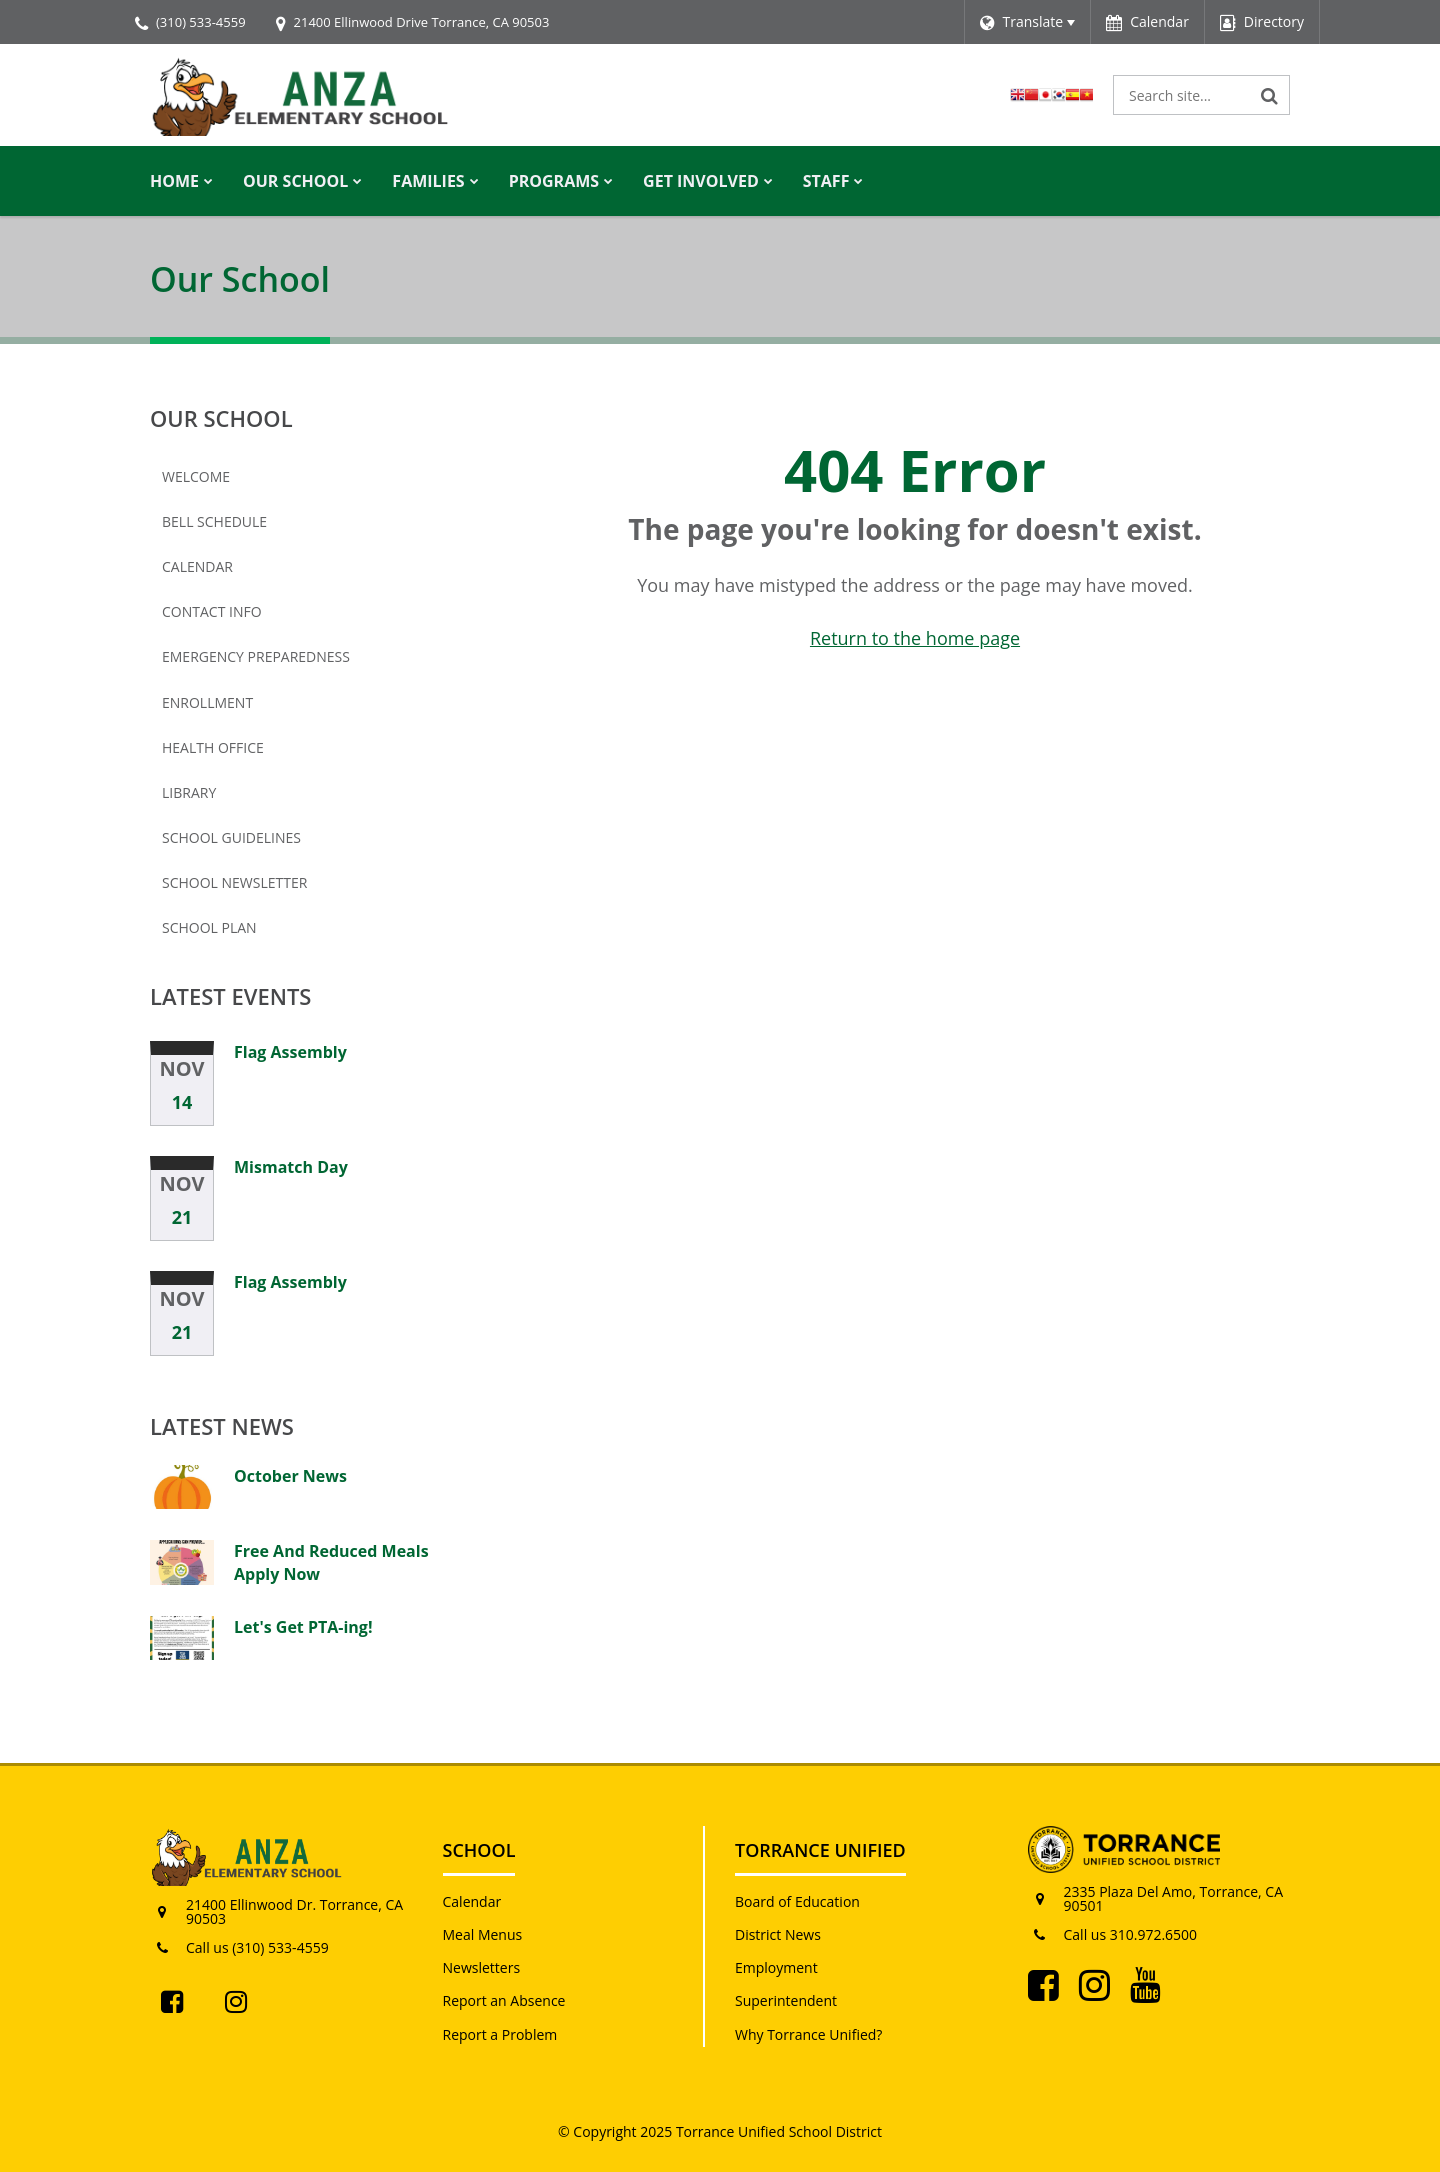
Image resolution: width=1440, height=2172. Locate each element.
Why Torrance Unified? (808, 2034)
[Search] (1270, 95)
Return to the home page (915, 638)
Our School (221, 418)
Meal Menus (483, 1934)
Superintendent (786, 2000)
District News (778, 1934)
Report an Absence (504, 2000)
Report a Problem (500, 2034)
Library (189, 792)
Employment (776, 1967)
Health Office (213, 747)
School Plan (209, 927)
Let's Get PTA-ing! (303, 1627)
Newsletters (482, 1967)
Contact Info (212, 611)
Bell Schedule (214, 521)
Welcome (196, 476)
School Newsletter (267, 887)
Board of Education (797, 1901)
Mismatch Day (291, 1167)
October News (290, 1476)
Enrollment (240, 707)
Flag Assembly (290, 1052)
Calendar (197, 566)
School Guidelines (231, 837)
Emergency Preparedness (256, 656)
